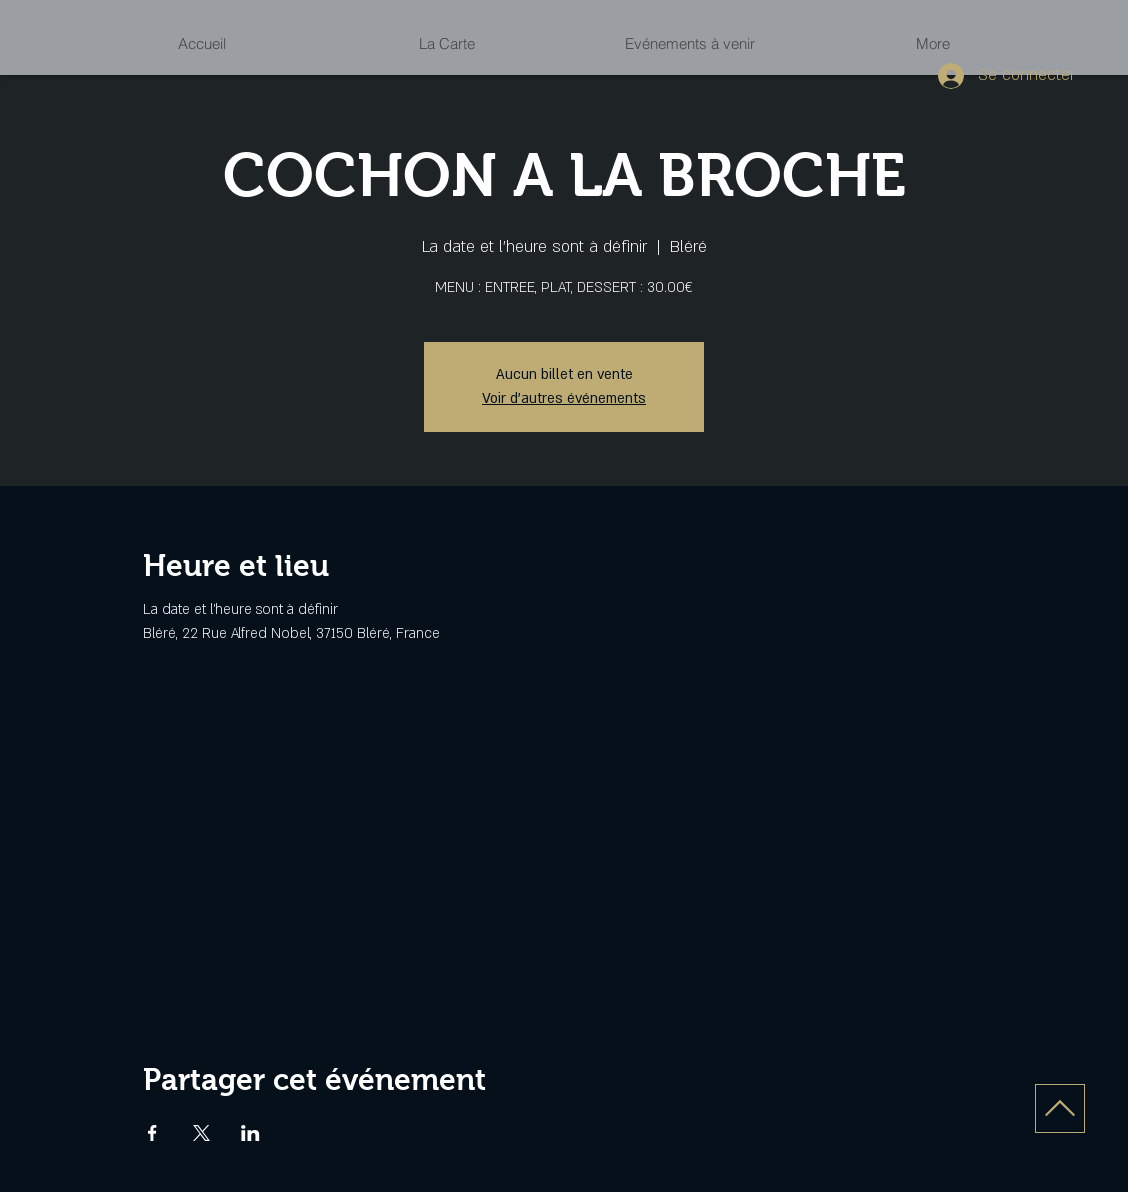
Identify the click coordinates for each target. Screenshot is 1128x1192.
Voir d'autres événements (564, 398)
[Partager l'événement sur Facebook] (152, 1133)
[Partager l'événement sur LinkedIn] (250, 1133)
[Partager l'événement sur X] (201, 1133)
